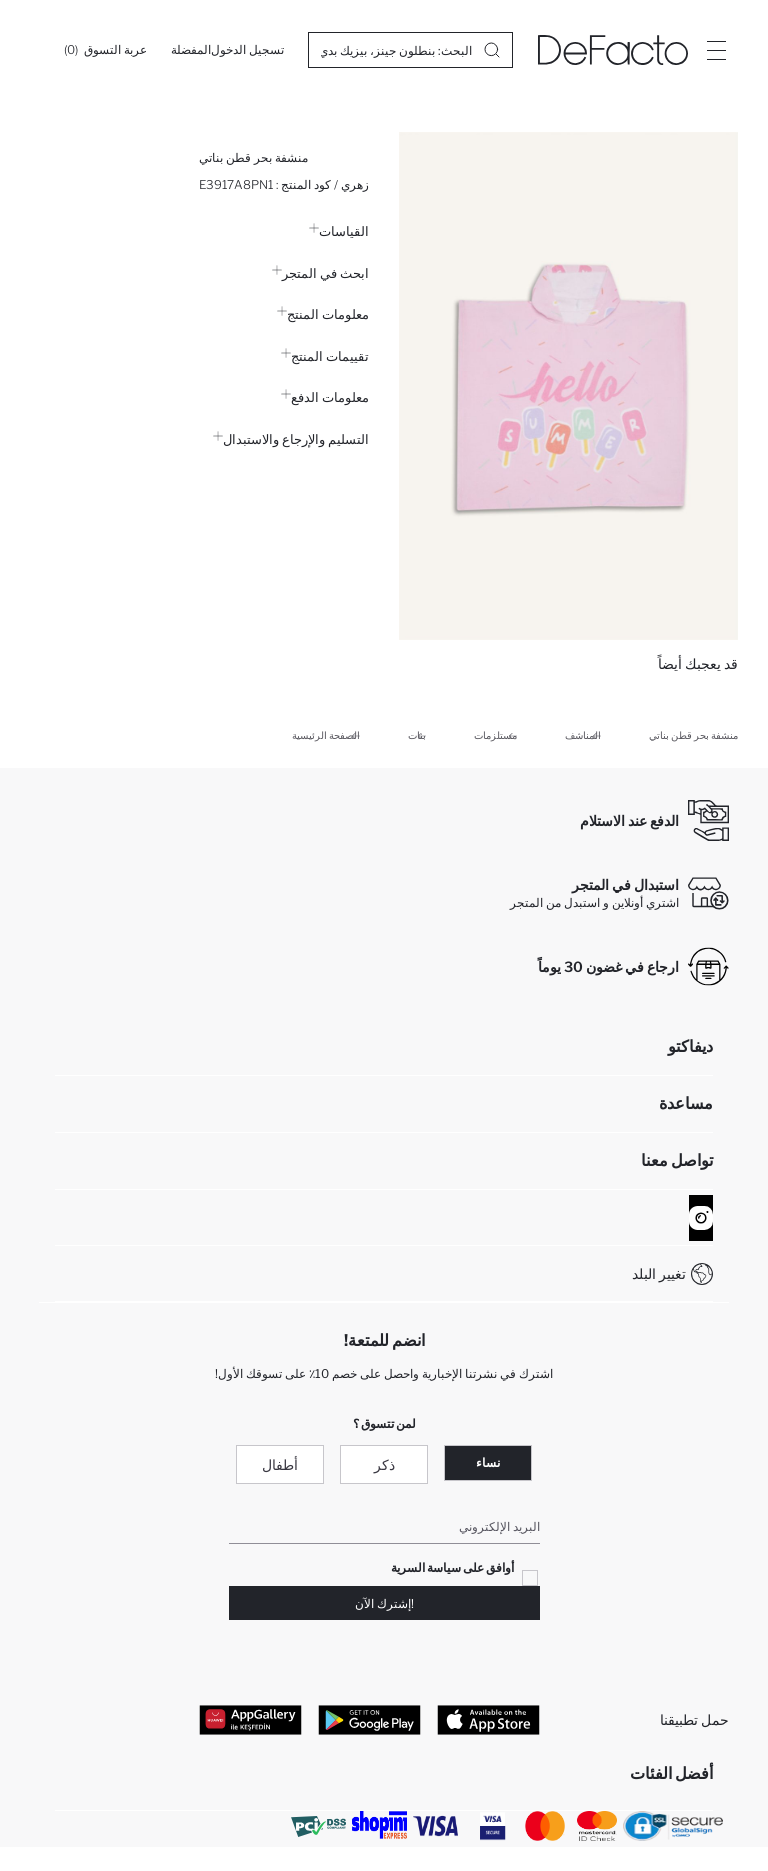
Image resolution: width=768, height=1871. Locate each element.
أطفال (280, 1464)
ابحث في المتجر (320, 273)
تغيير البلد (659, 1273)
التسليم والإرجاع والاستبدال (291, 439)
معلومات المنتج (323, 314)
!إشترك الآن (384, 1603)
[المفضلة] (191, 50)
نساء (488, 1462)
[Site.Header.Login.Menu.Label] (716, 50)
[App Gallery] (250, 1719)
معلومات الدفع (325, 397)
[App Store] (488, 1719)
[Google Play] (369, 1719)
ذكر (384, 1464)
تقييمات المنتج (325, 356)
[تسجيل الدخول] (247, 50)
